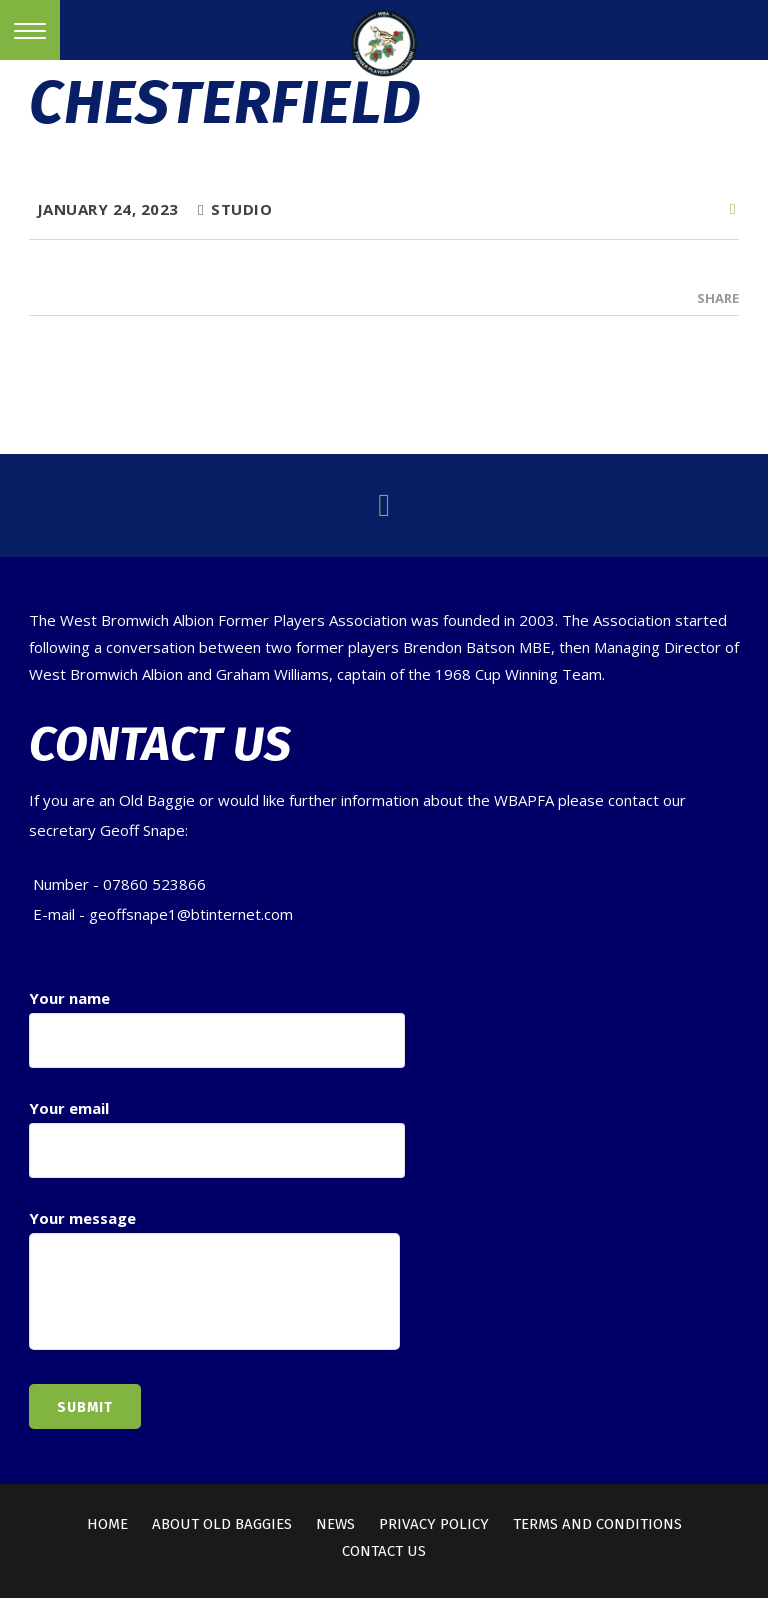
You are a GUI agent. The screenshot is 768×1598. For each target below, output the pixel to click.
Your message (214, 1281)
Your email (217, 1138)
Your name (217, 1028)
